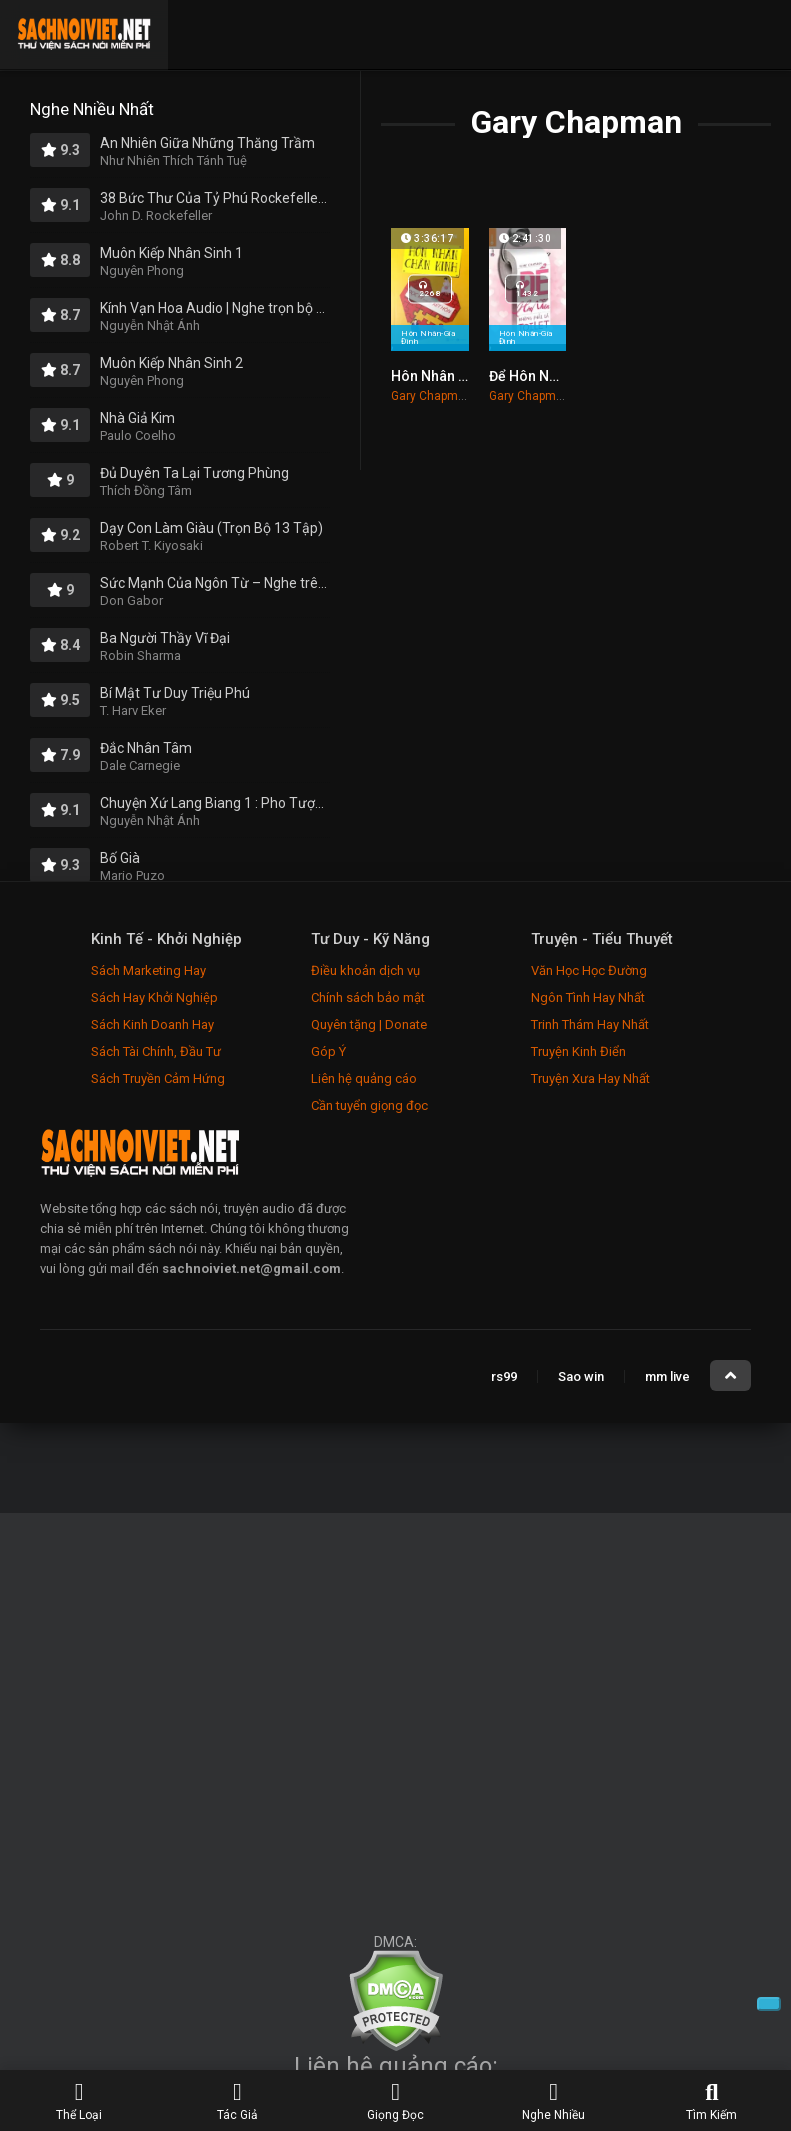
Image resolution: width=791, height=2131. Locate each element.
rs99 (504, 1376)
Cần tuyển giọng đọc (369, 1105)
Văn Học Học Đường (589, 970)
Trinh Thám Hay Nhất (590, 1024)
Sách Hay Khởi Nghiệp (154, 997)
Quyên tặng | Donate (369, 1024)
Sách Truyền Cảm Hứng (158, 1078)
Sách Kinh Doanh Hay (152, 1024)
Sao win (581, 1376)
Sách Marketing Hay (148, 970)
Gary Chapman (431, 396)
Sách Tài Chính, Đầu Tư (156, 1051)
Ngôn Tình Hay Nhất (588, 997)
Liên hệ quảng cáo (364, 1078)
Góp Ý (328, 1051)
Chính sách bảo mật (368, 997)
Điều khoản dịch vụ (365, 970)
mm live (667, 1376)
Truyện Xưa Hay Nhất (590, 1078)
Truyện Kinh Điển (578, 1051)
